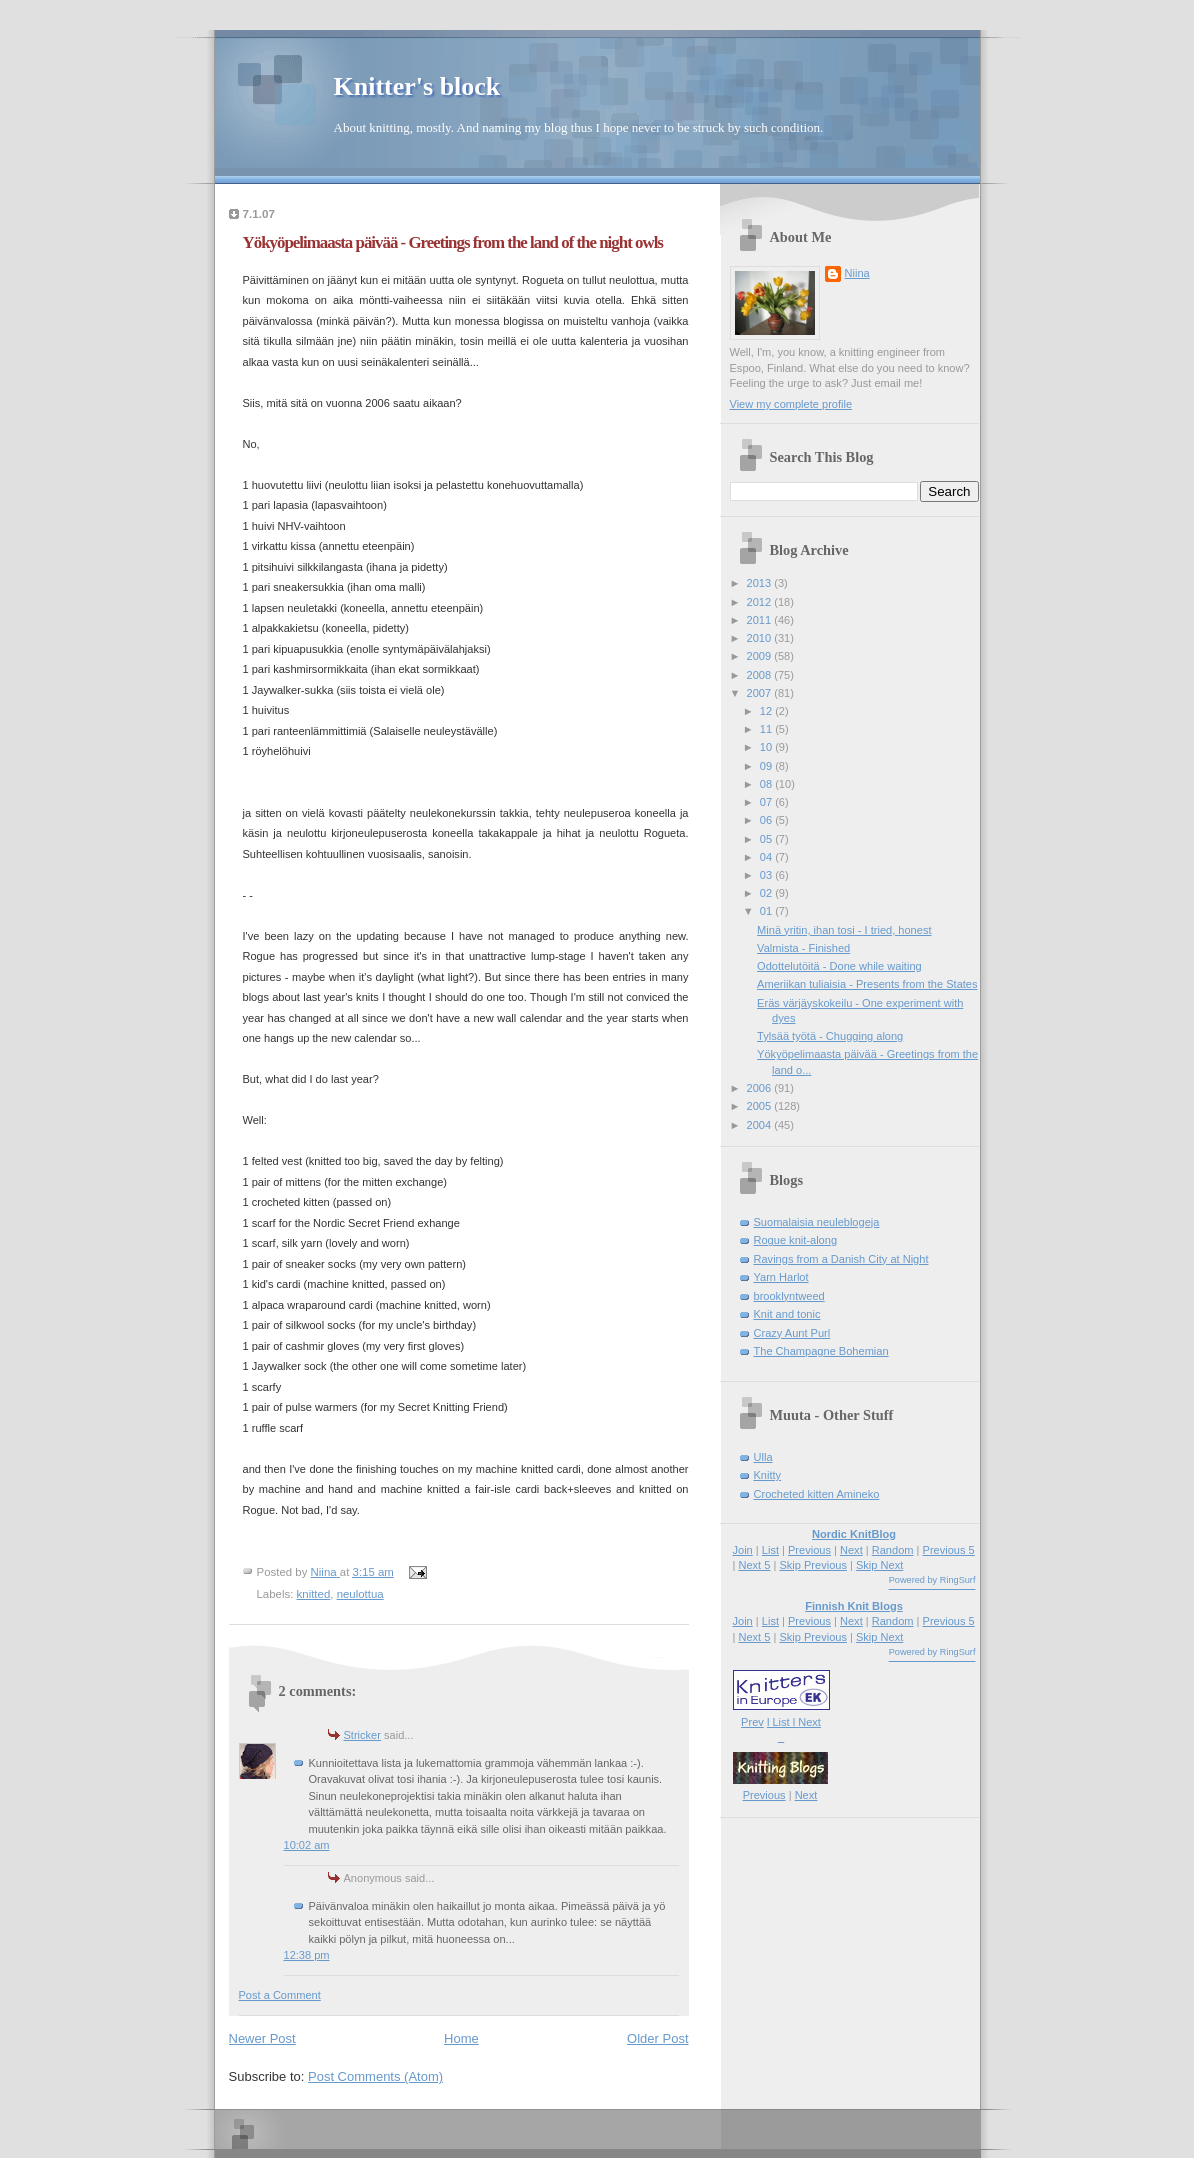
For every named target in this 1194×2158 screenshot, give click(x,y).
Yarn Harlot (781, 1277)
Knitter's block (417, 86)
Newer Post (262, 2038)
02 (767, 893)
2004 (761, 1125)
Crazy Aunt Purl (792, 1333)
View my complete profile (791, 404)
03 (767, 875)
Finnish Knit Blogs (854, 1606)
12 (767, 711)
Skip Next (879, 1565)
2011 (761, 620)
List (770, 1550)
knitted (314, 1594)
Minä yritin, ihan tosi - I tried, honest (844, 930)
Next (851, 1550)
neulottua (360, 1594)
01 (767, 911)
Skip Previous (813, 1565)
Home (461, 2038)
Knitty (768, 1475)
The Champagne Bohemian (821, 1351)
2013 (761, 583)
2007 (761, 693)
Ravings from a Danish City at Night (841, 1259)
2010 (761, 638)
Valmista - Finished (803, 948)
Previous (809, 1550)
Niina (857, 273)
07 (767, 802)
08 (767, 784)
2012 (761, 602)
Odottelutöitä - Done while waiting (839, 966)
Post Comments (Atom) (375, 2076)
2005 (761, 1106)
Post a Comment (280, 1995)
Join (743, 1550)
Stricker (362, 1735)
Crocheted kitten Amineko (817, 1494)
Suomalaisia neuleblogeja (817, 1222)
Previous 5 (949, 1550)
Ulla (763, 1457)
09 (767, 766)
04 (767, 857)
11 (767, 729)
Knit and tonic (787, 1314)
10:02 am (307, 1845)
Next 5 (754, 1565)
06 (767, 820)
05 (767, 839)
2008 (761, 675)
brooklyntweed (789, 1296)
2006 (761, 1088)
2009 (761, 656)
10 (767, 747)
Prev (752, 1722)
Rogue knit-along (796, 1240)
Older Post (657, 2038)
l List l (782, 1722)
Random (893, 1550)
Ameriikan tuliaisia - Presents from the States (867, 984)
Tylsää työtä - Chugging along (830, 1036)
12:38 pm (307, 1955)
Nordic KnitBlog (854, 1534)
